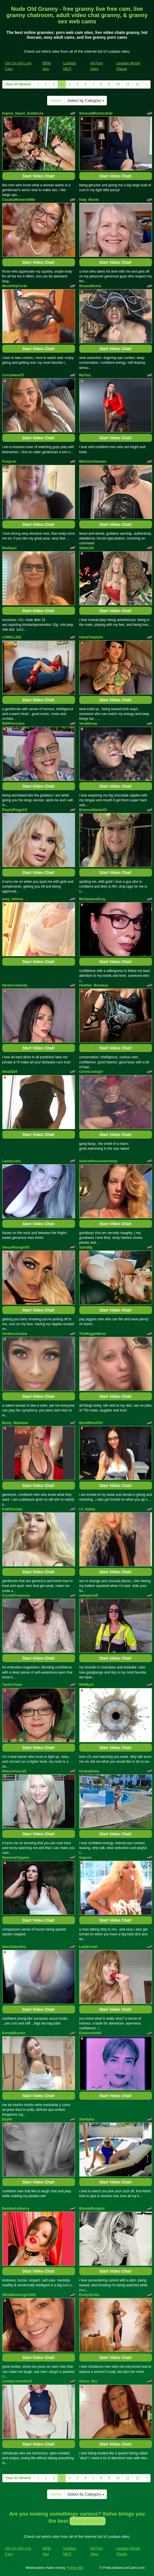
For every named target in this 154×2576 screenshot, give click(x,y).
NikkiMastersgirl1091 (19, 2295)
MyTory (85, 375)
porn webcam (87, 2521)
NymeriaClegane (15, 1858)
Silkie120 (86, 548)
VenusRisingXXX (16, 1247)
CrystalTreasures (16, 1596)
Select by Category (85, 100)
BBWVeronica (13, 724)
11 (127, 84)
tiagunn (85, 1858)
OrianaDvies (89, 1771)
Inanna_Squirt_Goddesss (23, 113)
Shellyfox (86, 2119)
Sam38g (85, 1247)
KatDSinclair (12, 1509)
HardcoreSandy (15, 985)
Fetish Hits (75, 2568)
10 (118, 84)
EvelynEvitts (89, 2295)
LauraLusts (11, 1161)
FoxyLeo (9, 461)
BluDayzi (9, 548)
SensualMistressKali (96, 113)
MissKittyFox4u (15, 286)
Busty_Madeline (15, 1423)
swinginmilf (88, 1596)
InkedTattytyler (91, 637)
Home (56, 100)
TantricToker (12, 1685)
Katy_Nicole (89, 200)
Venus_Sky (88, 2381)
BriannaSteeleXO (93, 810)
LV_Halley (87, 1509)
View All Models (18, 84)
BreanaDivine (90, 286)
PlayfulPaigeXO (15, 810)
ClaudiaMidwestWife (18, 200)
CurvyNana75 (13, 375)
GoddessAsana (14, 1334)
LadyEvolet (88, 1947)
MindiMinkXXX (91, 1423)
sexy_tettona (12, 899)
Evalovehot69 (90, 2033)
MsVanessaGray (92, 899)
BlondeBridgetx (92, 2209)
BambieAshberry (16, 2209)
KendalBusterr (14, 2033)
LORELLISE (11, 637)
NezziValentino (14, 1947)
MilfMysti (86, 1685)
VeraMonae (88, 724)
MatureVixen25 (14, 1771)
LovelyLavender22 (17, 2381)
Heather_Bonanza (93, 985)
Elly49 (7, 2119)
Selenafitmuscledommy (98, 1161)
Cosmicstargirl (91, 1072)
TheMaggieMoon (92, 1334)
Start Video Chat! (38, 176)
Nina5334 (9, 1072)
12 (137, 84)
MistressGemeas (92, 461)
